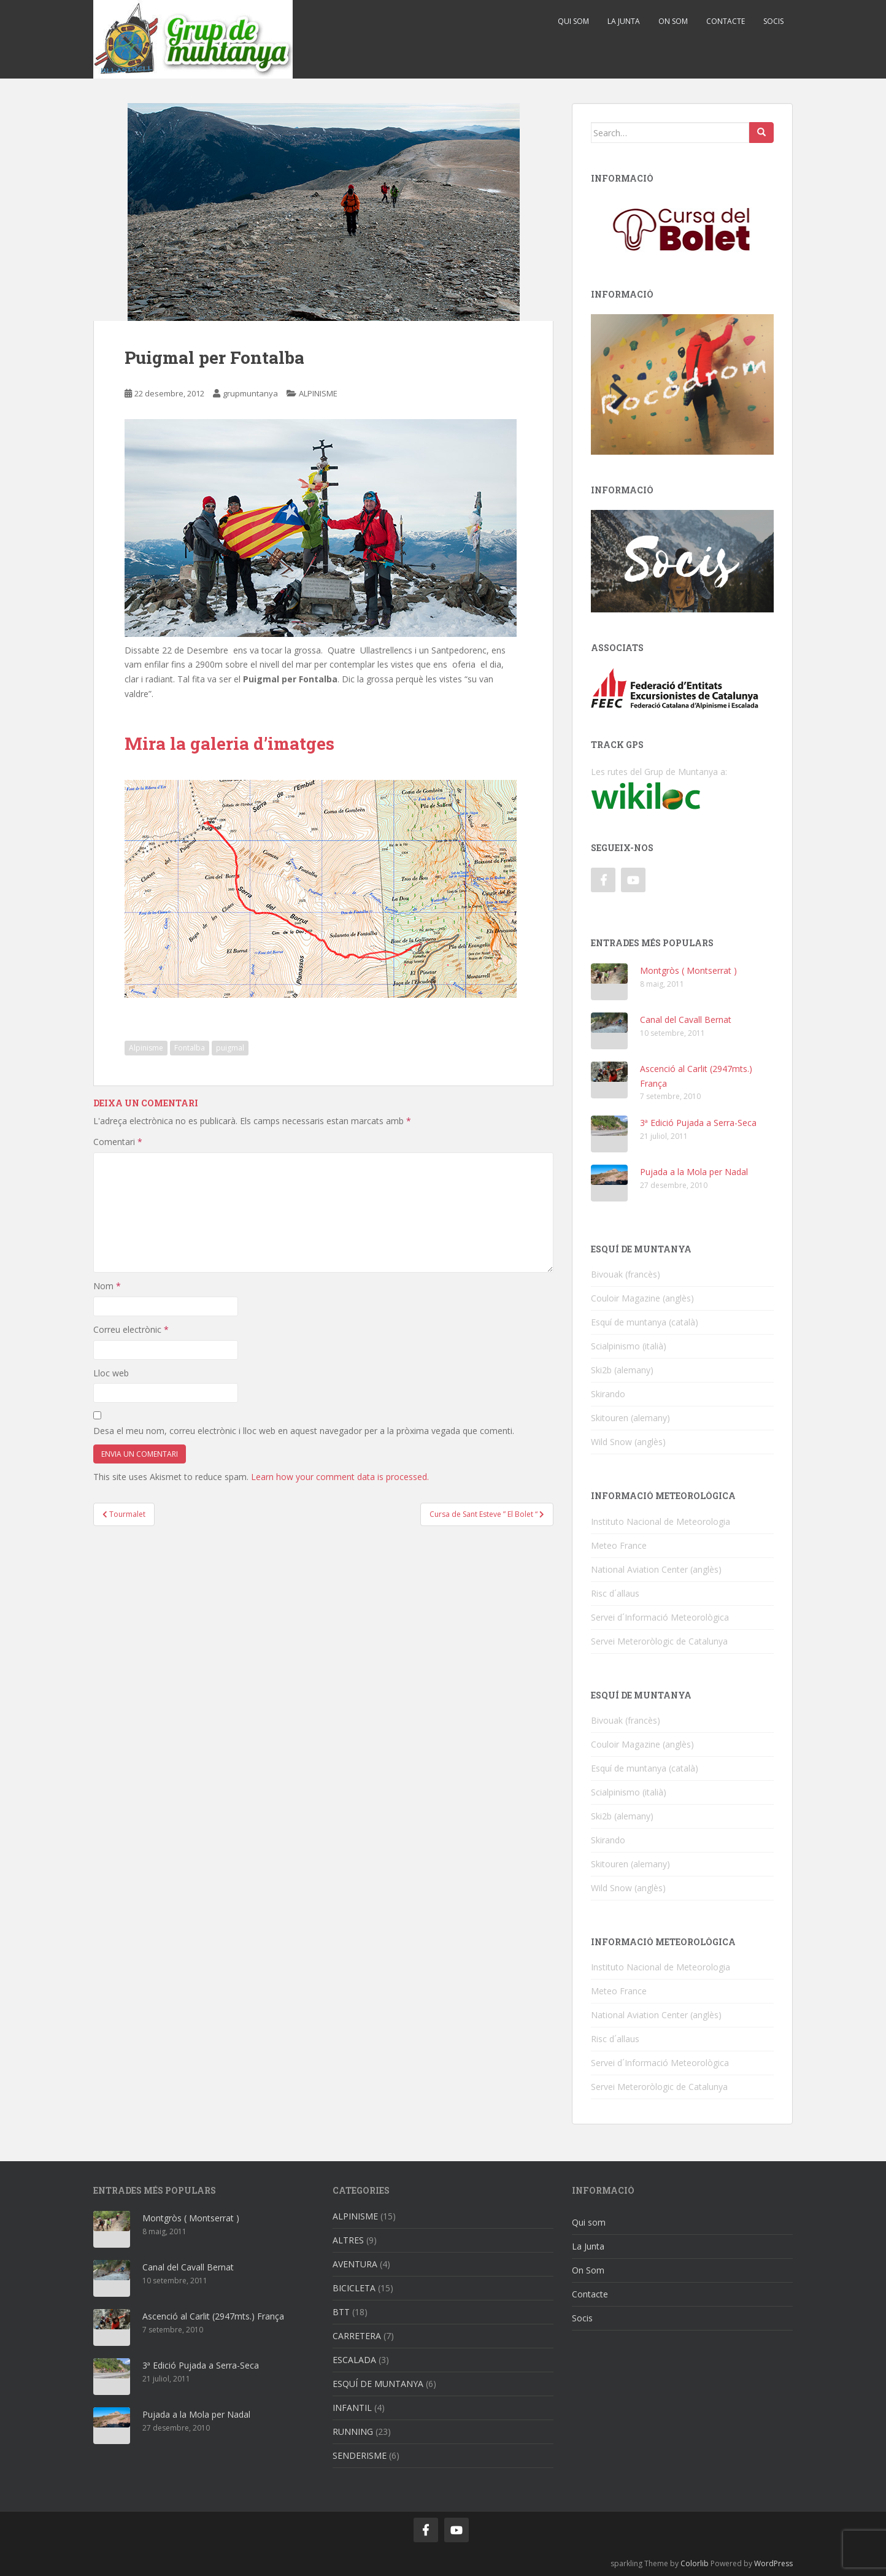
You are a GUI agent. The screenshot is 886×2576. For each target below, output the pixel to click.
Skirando (608, 1394)
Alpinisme (146, 1048)
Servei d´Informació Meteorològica (660, 1617)
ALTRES (348, 2240)
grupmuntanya (250, 393)
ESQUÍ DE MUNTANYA (378, 2383)
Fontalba (189, 1048)
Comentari (117, 1141)
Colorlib (694, 2563)
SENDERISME (360, 2455)
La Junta (623, 21)
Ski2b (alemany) (622, 1370)
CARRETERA (357, 2336)
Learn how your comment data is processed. (340, 1477)
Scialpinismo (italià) (628, 1346)
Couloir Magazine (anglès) (642, 1298)
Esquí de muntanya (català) (644, 1322)
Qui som (573, 21)
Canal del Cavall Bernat (685, 1019)
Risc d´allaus (615, 1593)
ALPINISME (318, 393)
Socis (773, 21)
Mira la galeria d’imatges (229, 743)
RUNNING (353, 2431)
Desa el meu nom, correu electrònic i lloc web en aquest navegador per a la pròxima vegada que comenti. (303, 1430)
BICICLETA (354, 2288)
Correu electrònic (131, 1329)
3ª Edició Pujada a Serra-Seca (698, 1122)
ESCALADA (354, 2360)
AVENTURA (355, 2264)
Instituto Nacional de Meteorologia (660, 1521)
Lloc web (111, 1373)
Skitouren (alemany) (630, 1418)
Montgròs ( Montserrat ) (688, 970)
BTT (341, 2312)
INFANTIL (352, 2407)
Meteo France (619, 1545)
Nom (107, 1286)
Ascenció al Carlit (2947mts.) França (213, 2316)
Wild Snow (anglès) (628, 1442)
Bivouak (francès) (625, 1274)
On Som (673, 21)
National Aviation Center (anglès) (656, 1569)
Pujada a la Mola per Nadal (694, 1172)
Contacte (725, 21)
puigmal (230, 1048)
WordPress (773, 2563)
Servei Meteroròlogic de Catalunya (659, 1641)
